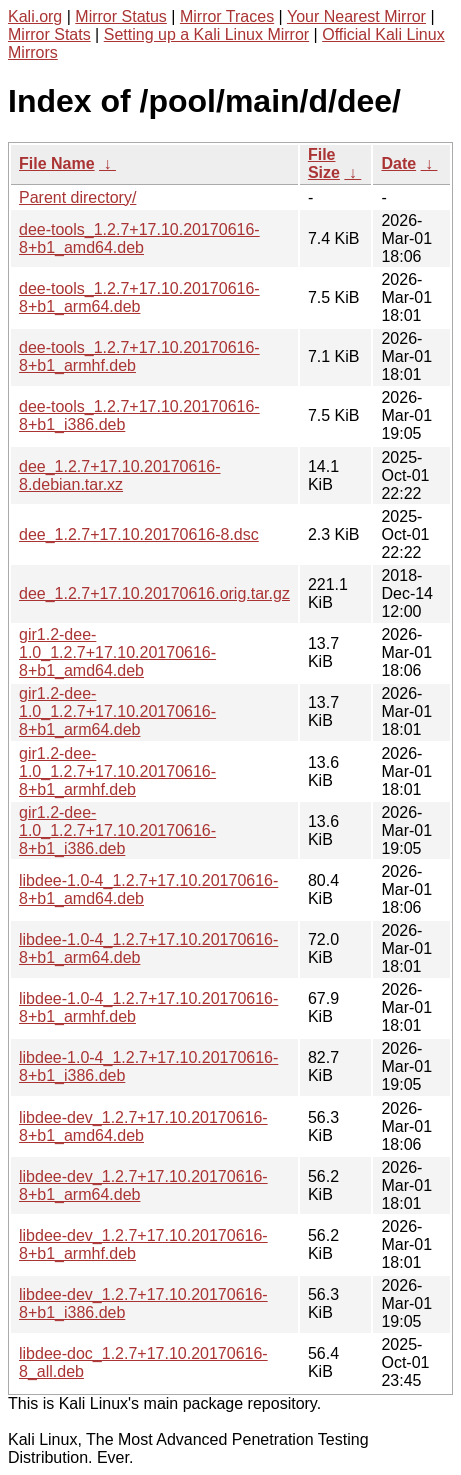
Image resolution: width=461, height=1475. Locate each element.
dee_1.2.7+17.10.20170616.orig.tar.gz (154, 593)
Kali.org (35, 16)
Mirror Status (121, 16)
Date (398, 163)
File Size (324, 163)
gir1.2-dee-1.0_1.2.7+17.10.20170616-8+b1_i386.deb (117, 830)
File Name (57, 163)
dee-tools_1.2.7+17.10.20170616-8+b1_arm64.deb (139, 297)
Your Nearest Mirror (356, 16)
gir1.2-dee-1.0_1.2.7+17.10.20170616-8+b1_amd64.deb (117, 652)
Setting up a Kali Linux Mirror (206, 34)
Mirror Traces (227, 16)
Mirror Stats (49, 34)
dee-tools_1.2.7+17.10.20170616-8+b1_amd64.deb (139, 238)
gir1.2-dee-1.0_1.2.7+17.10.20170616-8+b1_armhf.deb (117, 771)
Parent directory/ (77, 197)
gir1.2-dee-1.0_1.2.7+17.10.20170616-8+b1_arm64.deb (117, 711)
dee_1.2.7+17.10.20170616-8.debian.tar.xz (120, 475)
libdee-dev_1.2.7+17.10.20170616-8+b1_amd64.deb (143, 1126)
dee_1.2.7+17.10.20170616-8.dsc (139, 534)
